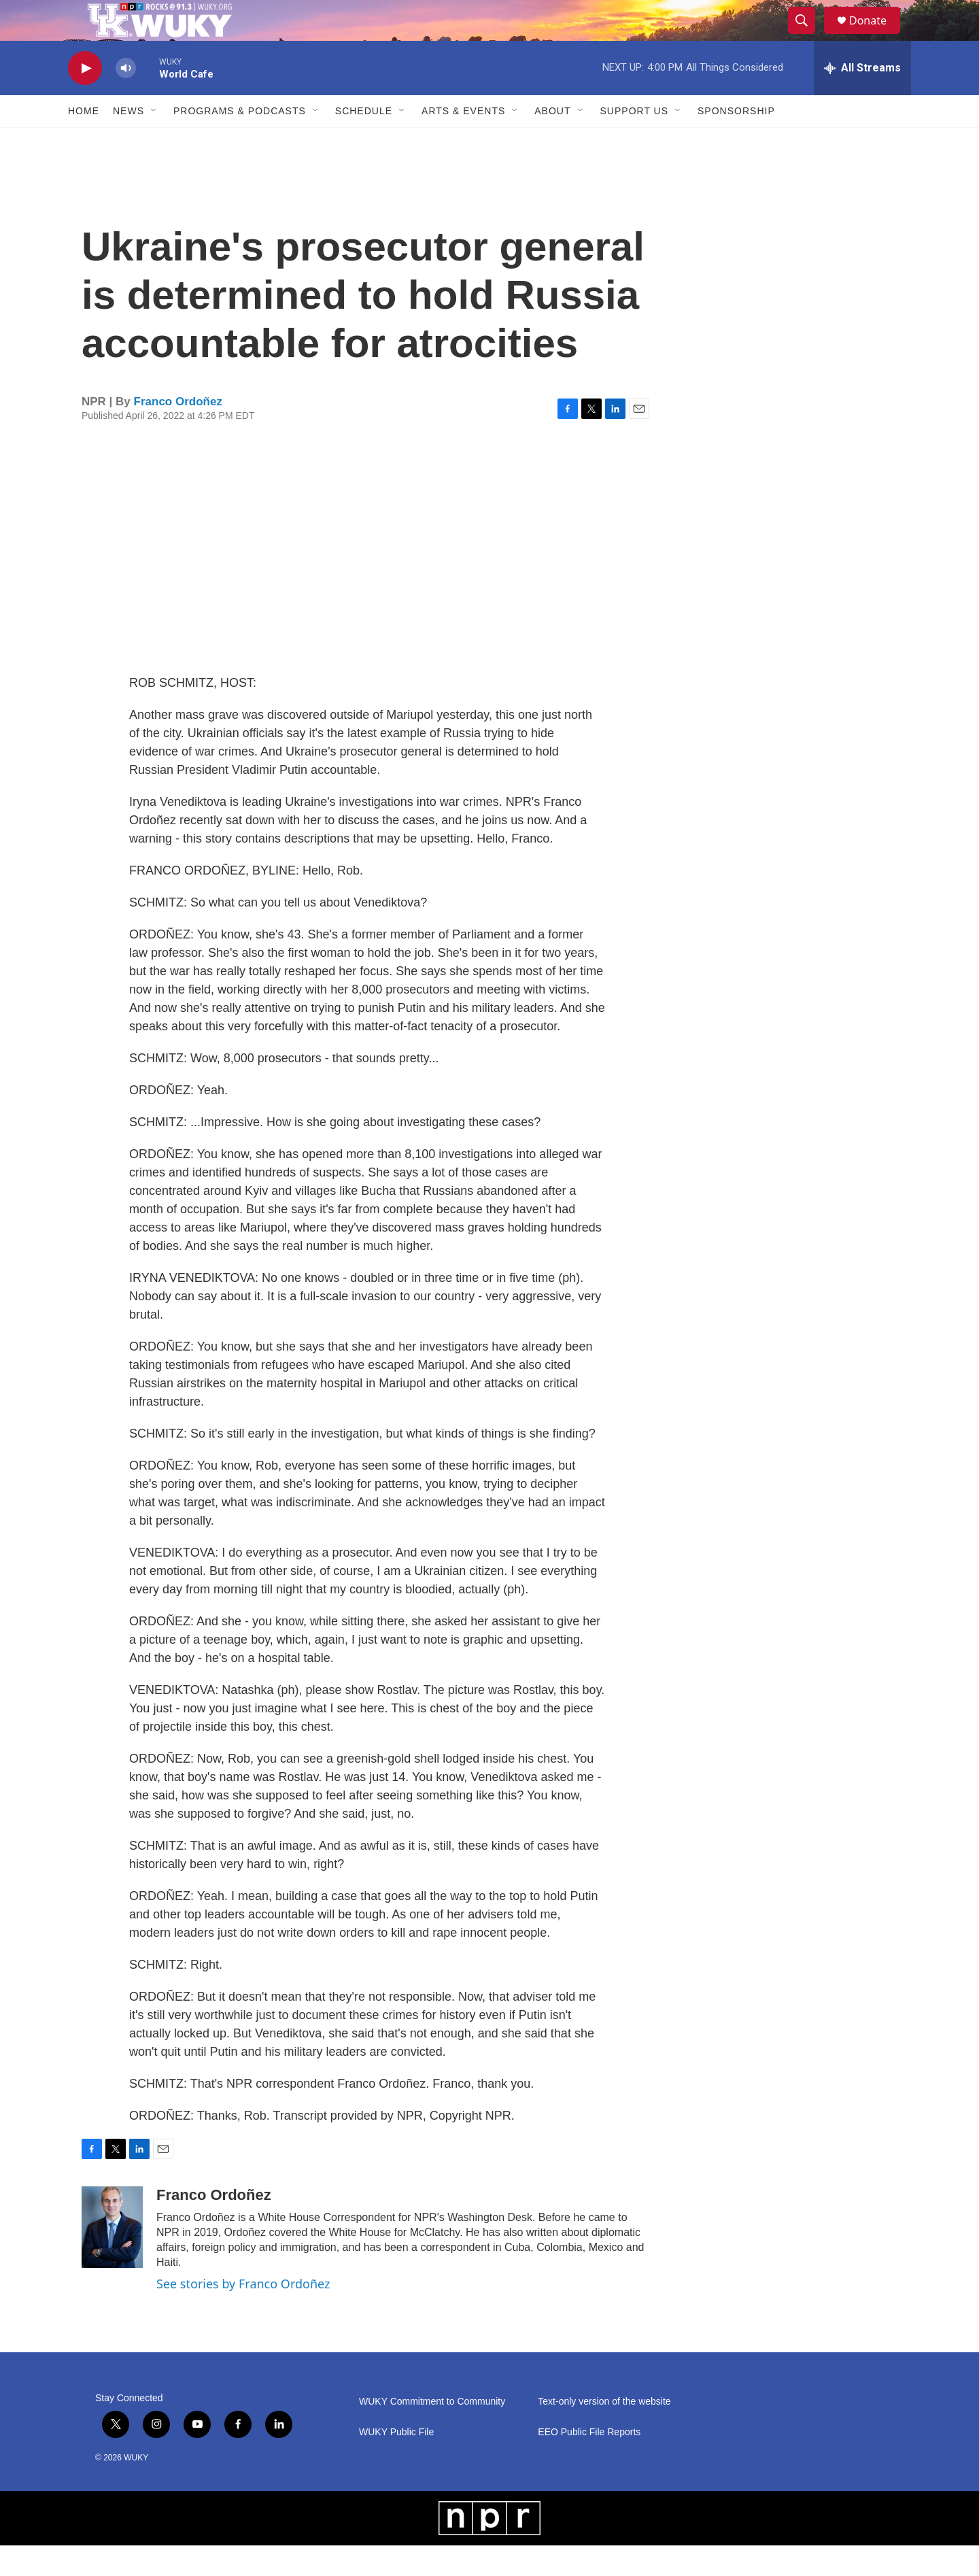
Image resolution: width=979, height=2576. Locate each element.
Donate (876, 36)
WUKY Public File (396, 2463)
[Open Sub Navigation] (154, 141)
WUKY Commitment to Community (432, 2432)
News (128, 141)
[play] (85, 99)
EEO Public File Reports (589, 2463)
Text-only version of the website (604, 2432)
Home (83, 141)
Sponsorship (736, 141)
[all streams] (862, 98)
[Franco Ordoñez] (112, 2258)
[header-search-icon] (807, 36)
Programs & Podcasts (239, 141)
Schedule (363, 141)
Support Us (634, 141)
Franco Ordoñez (178, 432)
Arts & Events (463, 141)
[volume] (125, 99)
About (552, 141)
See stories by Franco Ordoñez (243, 2314)
